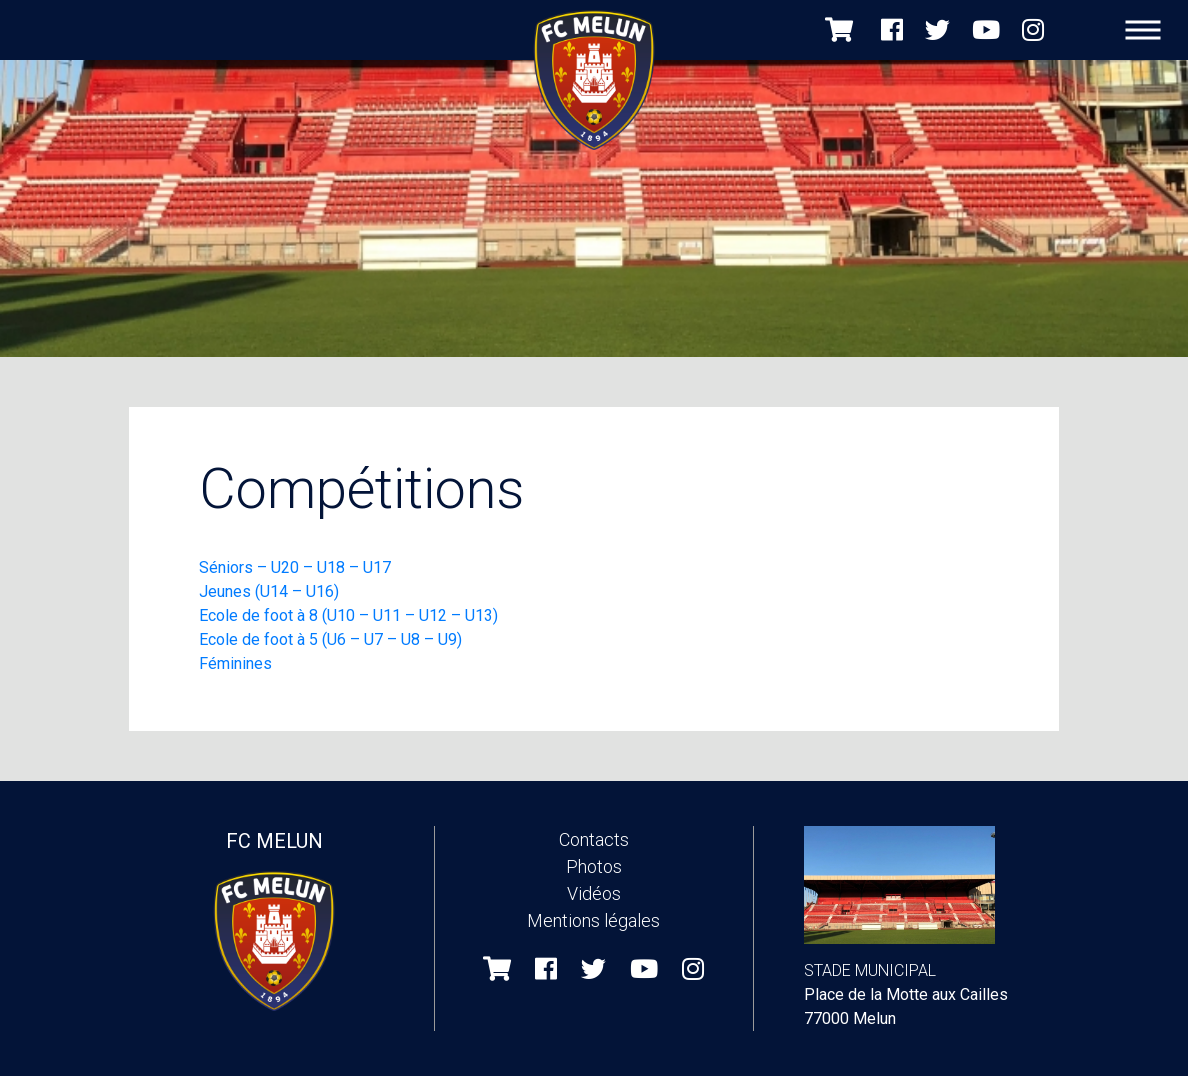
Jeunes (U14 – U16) (269, 591)
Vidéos (594, 893)
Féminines (235, 663)
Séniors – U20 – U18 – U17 (297, 567)
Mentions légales (593, 920)
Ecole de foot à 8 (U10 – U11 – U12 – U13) (348, 615)
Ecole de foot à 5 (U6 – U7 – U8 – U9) (330, 639)
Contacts (594, 839)
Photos (594, 866)
